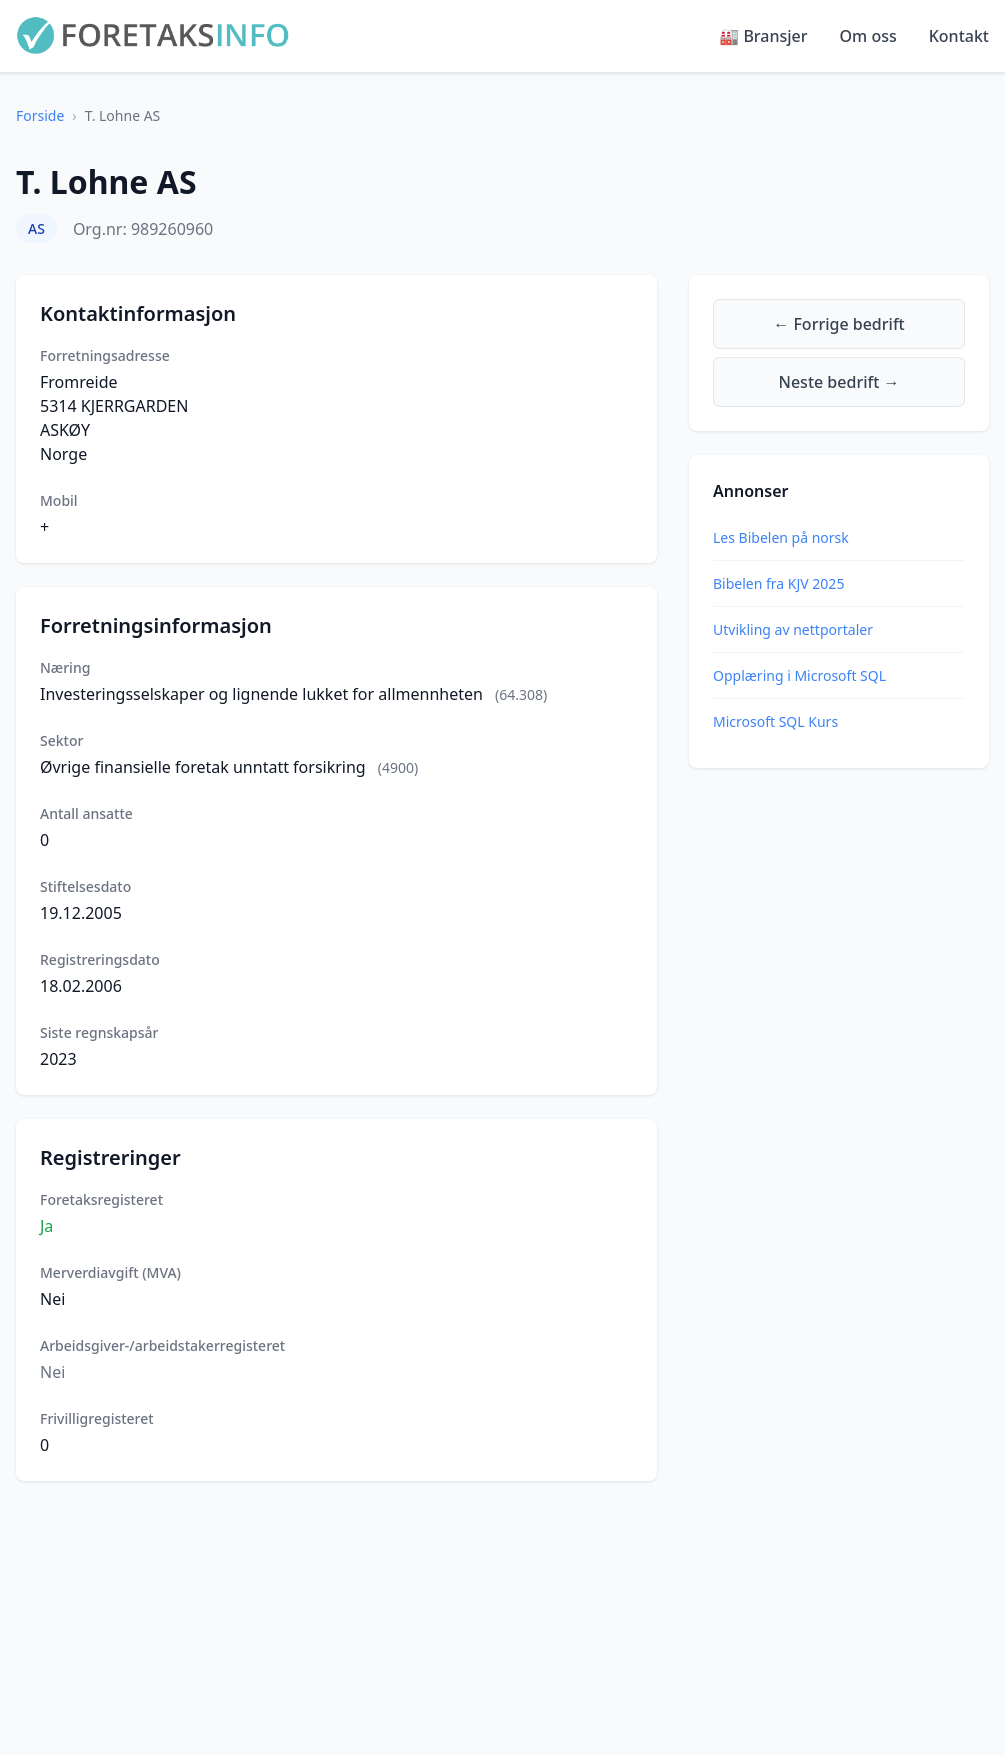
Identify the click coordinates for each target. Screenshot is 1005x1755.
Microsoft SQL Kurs (775, 721)
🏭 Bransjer (763, 36)
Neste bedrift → (839, 382)
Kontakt (959, 36)
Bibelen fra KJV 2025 (778, 583)
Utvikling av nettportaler (793, 629)
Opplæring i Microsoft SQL (799, 675)
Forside (40, 115)
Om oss (868, 36)
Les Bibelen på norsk (781, 537)
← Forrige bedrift (838, 324)
